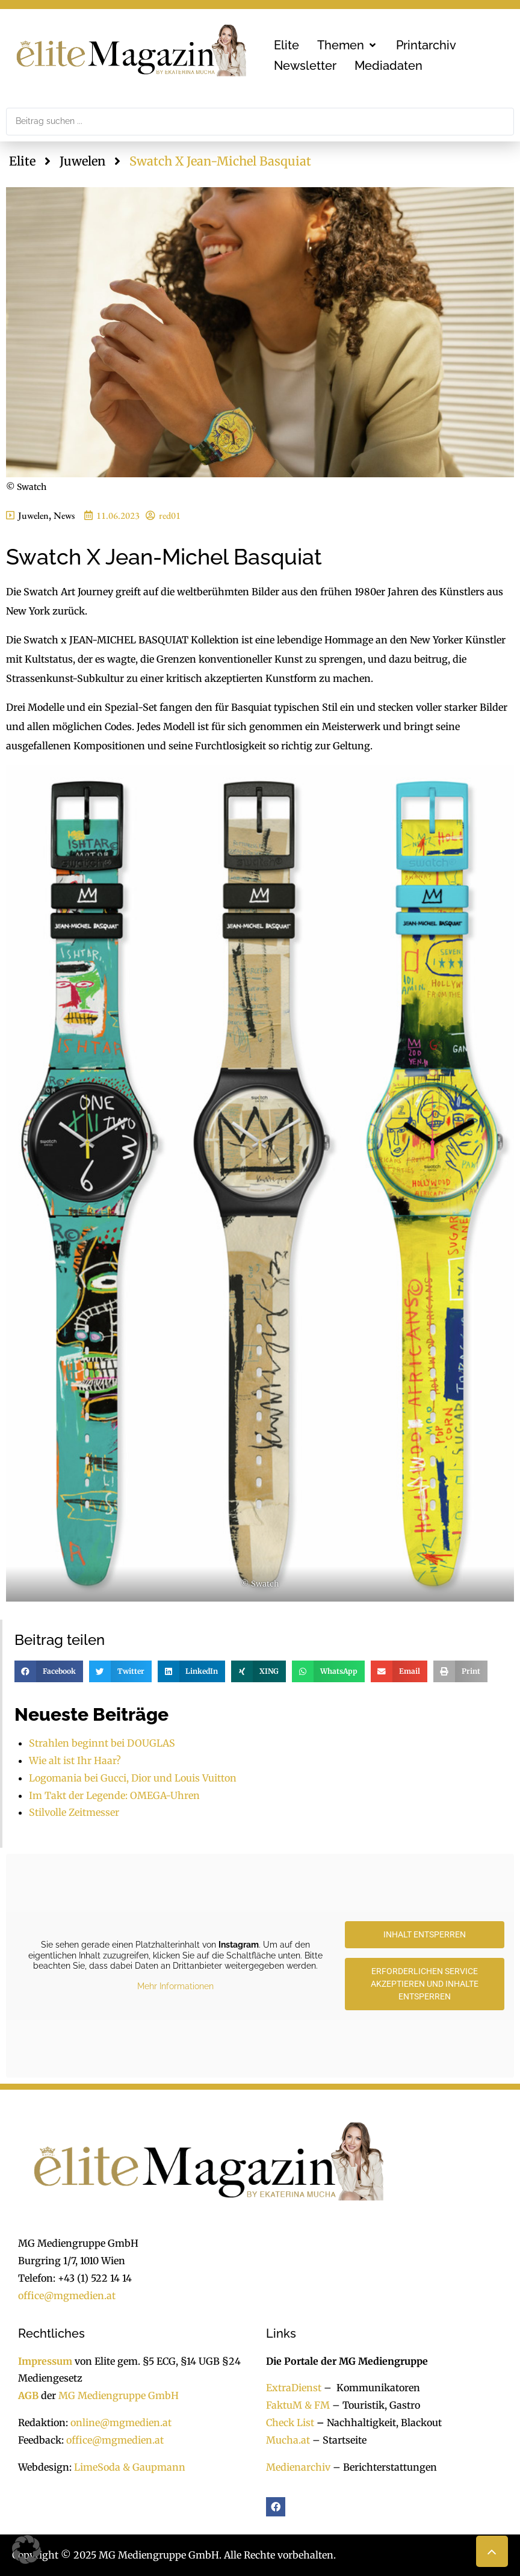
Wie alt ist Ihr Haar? (76, 1760)
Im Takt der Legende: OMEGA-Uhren (114, 1795)
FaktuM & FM (298, 2405)
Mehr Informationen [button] (175, 1986)
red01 (170, 515)
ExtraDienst (293, 2388)
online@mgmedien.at (121, 2423)
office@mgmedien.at (67, 2296)
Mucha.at (288, 2440)
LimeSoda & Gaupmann (129, 2467)
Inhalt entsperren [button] (424, 1934)
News (64, 515)
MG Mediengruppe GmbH (118, 2395)
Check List (290, 2423)
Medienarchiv (298, 2467)
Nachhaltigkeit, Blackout (378, 2423)
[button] (347, 45)
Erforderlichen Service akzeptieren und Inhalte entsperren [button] (424, 1983)
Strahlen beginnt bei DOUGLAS (102, 1743)
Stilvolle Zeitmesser (74, 1812)
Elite (22, 161)
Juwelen (82, 161)
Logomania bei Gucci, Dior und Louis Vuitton (133, 1778)
